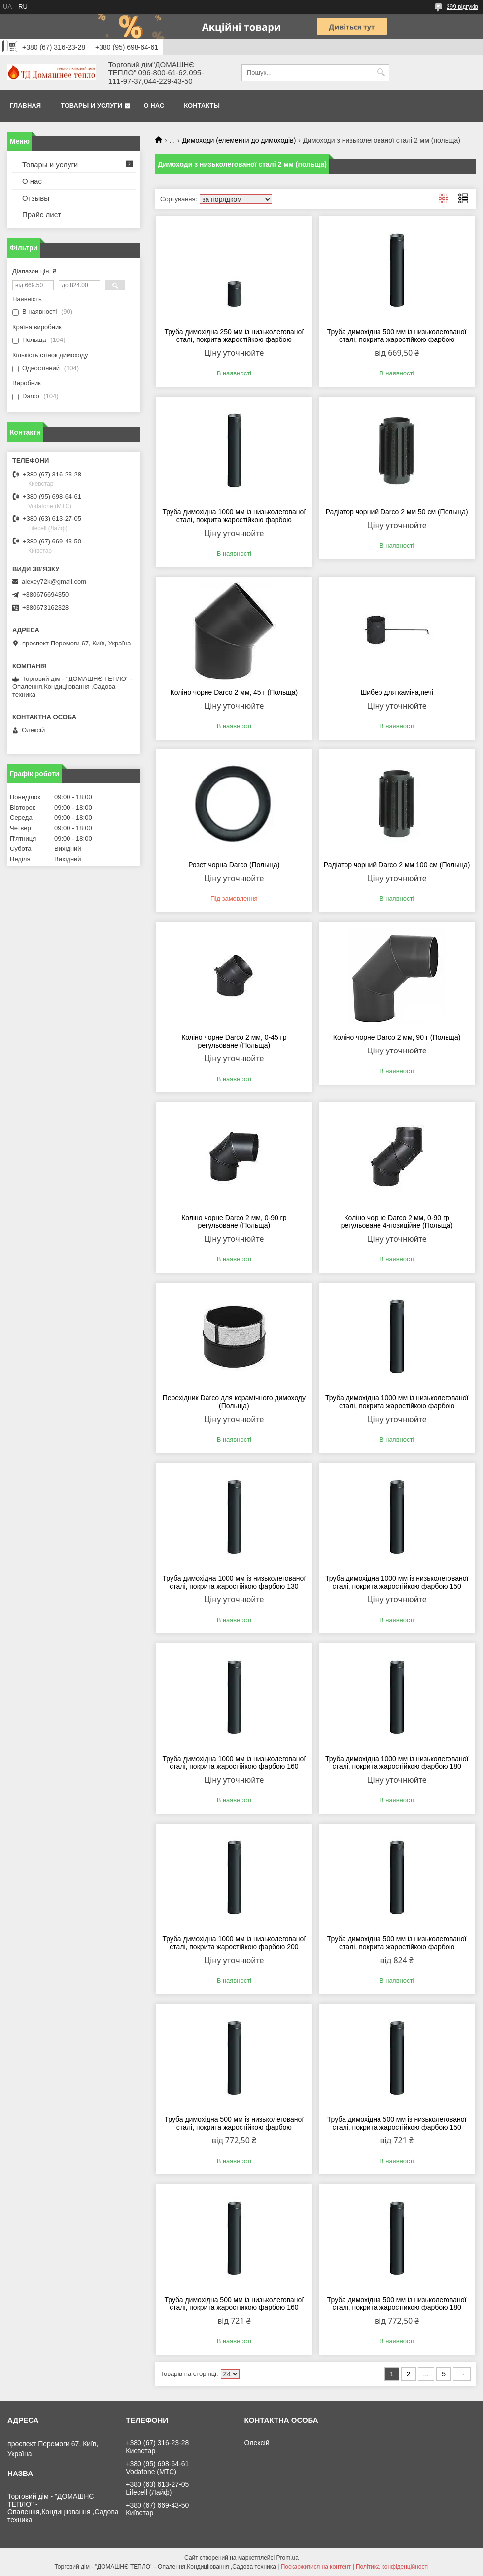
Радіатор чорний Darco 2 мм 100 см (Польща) (397, 865)
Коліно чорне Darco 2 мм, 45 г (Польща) (234, 692)
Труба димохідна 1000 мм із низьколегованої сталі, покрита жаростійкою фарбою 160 (234, 1762)
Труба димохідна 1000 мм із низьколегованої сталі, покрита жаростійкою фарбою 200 (234, 1943)
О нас (154, 105)
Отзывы (35, 198)
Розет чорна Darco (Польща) (233, 865)
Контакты (202, 105)
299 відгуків (462, 6)
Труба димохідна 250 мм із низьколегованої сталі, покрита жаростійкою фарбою (234, 335)
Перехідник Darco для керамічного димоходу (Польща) (234, 1402)
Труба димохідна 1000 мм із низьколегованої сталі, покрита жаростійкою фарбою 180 (397, 1762)
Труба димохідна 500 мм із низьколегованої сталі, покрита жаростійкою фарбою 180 (397, 2303)
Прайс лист (41, 214)
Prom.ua (287, 2557)
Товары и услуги (91, 105)
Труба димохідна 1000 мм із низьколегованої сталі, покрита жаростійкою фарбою (234, 516)
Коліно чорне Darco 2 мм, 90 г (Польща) (397, 1037)
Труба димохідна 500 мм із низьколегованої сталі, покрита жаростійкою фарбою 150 (397, 2123)
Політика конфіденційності (392, 2566)
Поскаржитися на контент (316, 2566)
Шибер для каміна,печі (396, 692)
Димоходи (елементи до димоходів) (239, 140)
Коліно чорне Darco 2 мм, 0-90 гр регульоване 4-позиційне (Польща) (397, 1221)
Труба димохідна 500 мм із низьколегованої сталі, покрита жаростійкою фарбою (397, 335)
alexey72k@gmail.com (54, 581)
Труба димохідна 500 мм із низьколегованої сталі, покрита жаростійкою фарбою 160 (234, 2303)
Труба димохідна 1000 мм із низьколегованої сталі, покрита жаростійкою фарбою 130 (234, 1582)
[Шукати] (380, 72)
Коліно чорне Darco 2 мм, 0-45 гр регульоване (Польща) (233, 1041)
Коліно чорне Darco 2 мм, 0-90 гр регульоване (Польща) (233, 1221)
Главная (25, 105)
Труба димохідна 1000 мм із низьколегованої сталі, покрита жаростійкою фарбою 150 (397, 1582)
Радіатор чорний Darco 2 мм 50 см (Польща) (397, 512)
